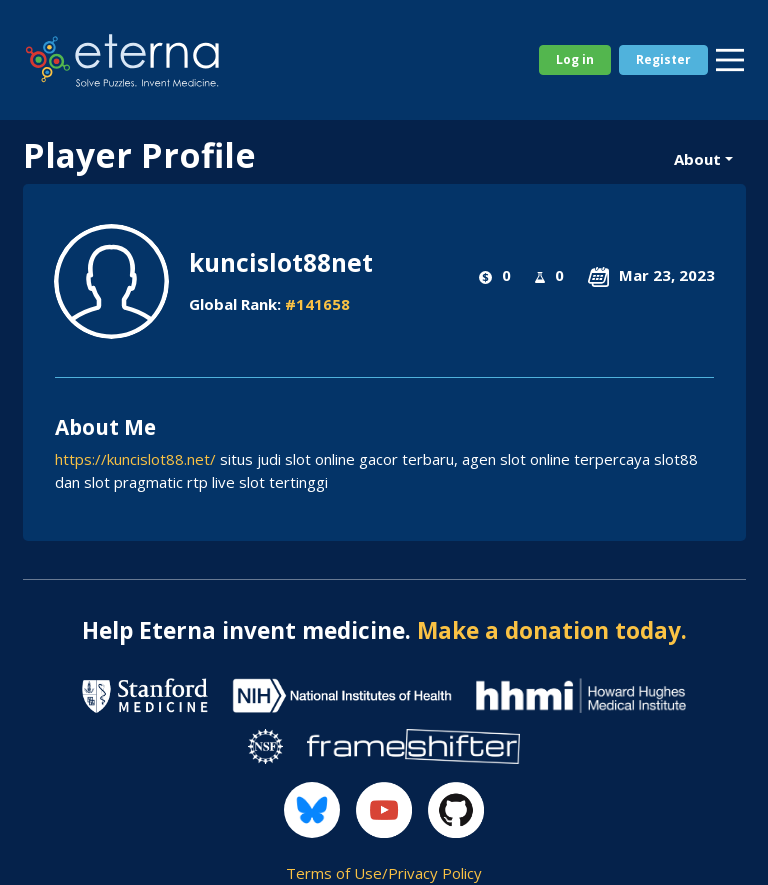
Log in (575, 59)
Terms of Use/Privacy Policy (384, 873)
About (697, 159)
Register (663, 59)
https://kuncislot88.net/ (135, 459)
